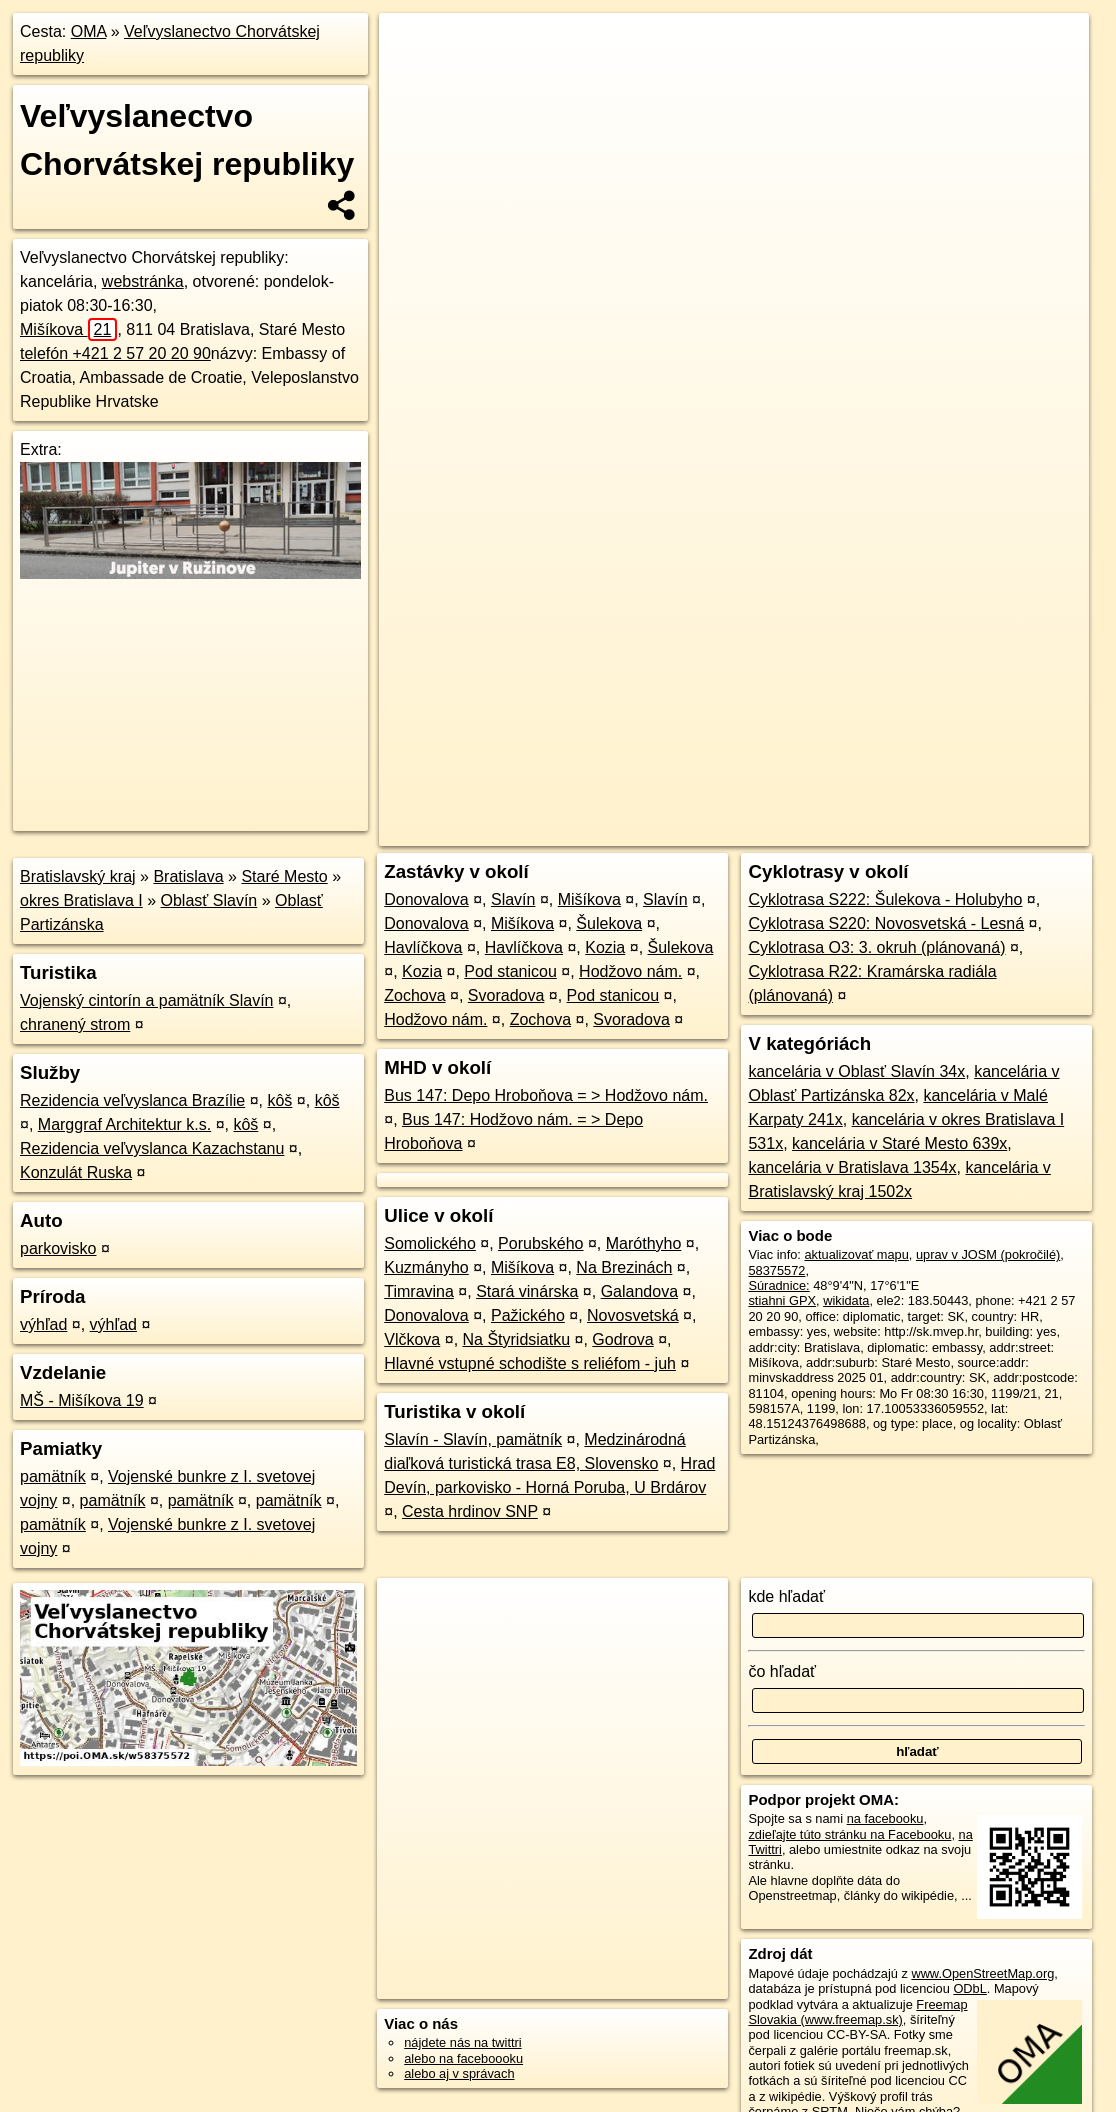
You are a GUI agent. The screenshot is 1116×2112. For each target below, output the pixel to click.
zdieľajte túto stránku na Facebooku (849, 1834)
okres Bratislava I (81, 900)
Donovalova (426, 899)
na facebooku (885, 1818)
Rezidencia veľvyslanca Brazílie (132, 1100)
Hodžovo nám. (630, 971)
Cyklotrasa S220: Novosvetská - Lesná (886, 923)
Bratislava (188, 876)
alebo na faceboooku (463, 2058)
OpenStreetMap (754, 717)
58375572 (776, 1270)
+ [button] (412, 47)
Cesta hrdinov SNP (470, 1511)
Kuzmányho (426, 1267)
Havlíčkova (423, 947)
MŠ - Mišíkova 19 (82, 1400)
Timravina (419, 1291)
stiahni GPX (782, 1300)
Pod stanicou (510, 971)
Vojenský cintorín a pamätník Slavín (146, 1000)
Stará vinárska (527, 1291)
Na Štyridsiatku (517, 1339)
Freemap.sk (857, 717)
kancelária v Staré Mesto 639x (899, 1143)
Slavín (513, 899)
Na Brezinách (624, 1267)
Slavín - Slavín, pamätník (473, 1439)
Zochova (414, 995)
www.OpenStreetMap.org (982, 1973)
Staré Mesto (284, 876)
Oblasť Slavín (209, 900)
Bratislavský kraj (78, 876)
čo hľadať (782, 1671)
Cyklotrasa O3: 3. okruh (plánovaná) (876, 947)
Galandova (639, 1291)
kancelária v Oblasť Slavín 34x (856, 1071)
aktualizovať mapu (856, 1254)
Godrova (622, 1339)
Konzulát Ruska (76, 1172)
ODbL (969, 1988)
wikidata (846, 1300)
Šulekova (609, 923)
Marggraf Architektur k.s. (124, 1124)
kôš (279, 1100)
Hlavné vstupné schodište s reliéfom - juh (530, 1363)
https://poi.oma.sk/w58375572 (1003, 717)
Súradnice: (778, 1285)
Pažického (528, 1315)
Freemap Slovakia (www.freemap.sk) (857, 2012)
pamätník (53, 1476)
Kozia (605, 947)
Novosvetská (633, 1315)
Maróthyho (644, 1243)
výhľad (43, 1324)
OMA (89, 31)
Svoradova (506, 995)
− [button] (412, 78)
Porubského (540, 1243)
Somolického (430, 1243)
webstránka (143, 281)
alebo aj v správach (459, 2073)
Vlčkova (412, 1339)
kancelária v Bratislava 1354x (852, 1167)
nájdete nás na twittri (462, 2042)
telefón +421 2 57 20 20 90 (115, 353)
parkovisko (58, 1248)
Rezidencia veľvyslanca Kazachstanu (152, 1148)
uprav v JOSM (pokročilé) (988, 1254)
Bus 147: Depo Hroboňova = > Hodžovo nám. (546, 1095)
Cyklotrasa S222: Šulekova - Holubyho (885, 899)
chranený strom (75, 1024)
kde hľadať (786, 1596)
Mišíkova (68, 329)
